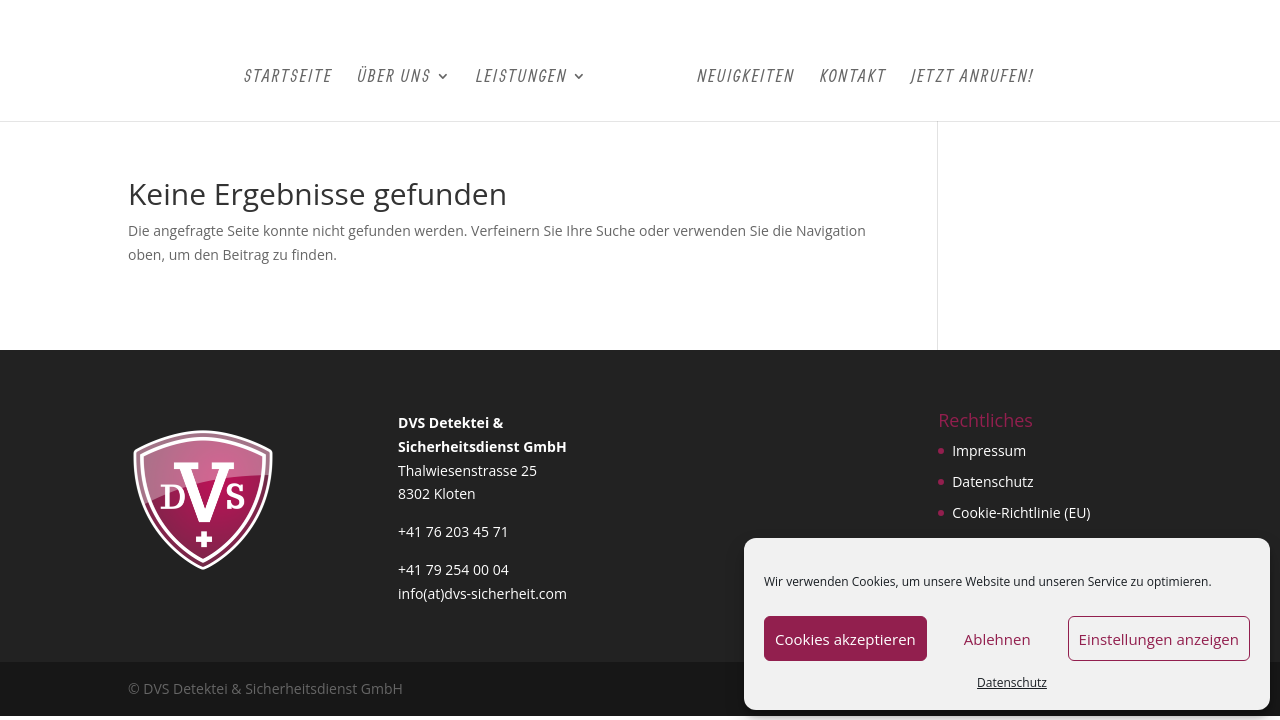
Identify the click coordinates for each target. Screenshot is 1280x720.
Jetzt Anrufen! (972, 77)
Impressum (989, 450)
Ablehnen (997, 639)
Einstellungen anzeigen (1159, 639)
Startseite (288, 77)
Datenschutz (1012, 682)
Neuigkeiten (746, 77)
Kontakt (853, 77)
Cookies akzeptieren (845, 639)
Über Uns (394, 77)
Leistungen (521, 77)
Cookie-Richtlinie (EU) (1021, 512)
